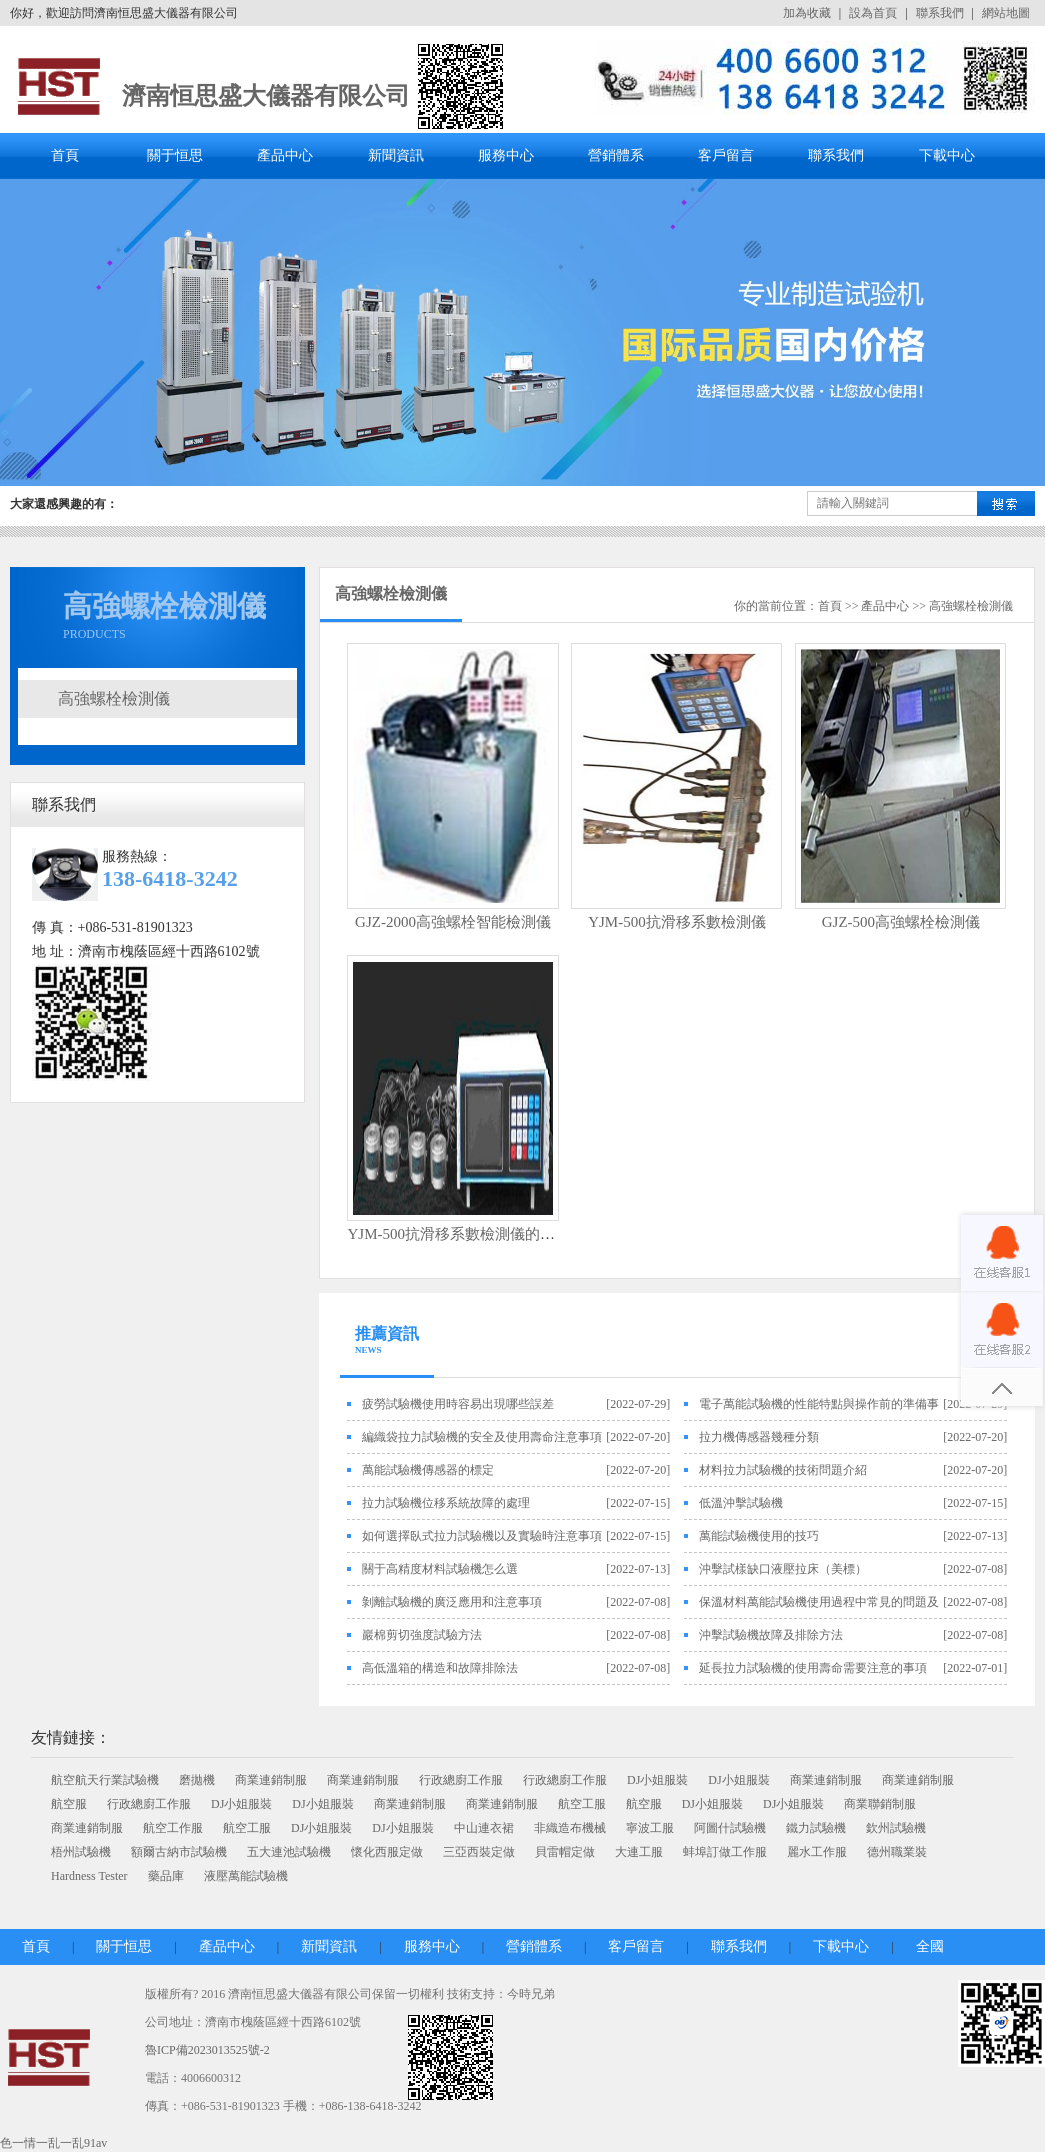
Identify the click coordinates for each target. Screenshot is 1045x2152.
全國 (930, 1946)
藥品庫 (166, 1876)
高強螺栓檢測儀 (114, 698)
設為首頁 (873, 13)
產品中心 (285, 155)
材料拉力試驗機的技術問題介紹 (783, 1470)
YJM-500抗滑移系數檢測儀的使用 (458, 1234)
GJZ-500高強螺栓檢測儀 (901, 922)
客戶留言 (726, 155)
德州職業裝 (897, 1852)
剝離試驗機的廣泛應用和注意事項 (452, 1602)
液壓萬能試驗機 (246, 1876)
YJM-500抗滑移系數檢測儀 (677, 922)
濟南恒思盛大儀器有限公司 (266, 96)
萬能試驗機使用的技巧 (759, 1536)
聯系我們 (940, 13)
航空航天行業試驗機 (105, 1780)
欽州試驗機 (896, 1828)
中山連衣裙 (484, 1828)
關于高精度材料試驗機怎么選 (440, 1569)
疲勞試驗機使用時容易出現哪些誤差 (458, 1404)
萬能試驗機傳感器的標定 (428, 1470)
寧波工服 (650, 1828)
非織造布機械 (570, 1828)
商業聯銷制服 (880, 1804)
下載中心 (947, 155)
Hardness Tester (89, 1876)
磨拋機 (197, 1780)
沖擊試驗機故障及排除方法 (771, 1635)
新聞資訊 (396, 155)
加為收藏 (807, 13)
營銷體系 (616, 155)
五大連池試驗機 (289, 1852)
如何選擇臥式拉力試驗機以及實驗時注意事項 (482, 1536)
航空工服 (582, 1804)
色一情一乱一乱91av (53, 2143)
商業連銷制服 (271, 1780)
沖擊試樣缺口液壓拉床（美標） (783, 1569)
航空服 (69, 1804)
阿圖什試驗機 (730, 1828)
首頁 (65, 155)
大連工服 (639, 1852)
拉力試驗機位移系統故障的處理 (446, 1503)
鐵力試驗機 (816, 1828)
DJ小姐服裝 (657, 1780)
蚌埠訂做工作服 (725, 1852)
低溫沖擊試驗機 (741, 1503)
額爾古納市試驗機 (179, 1852)
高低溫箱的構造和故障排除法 (440, 1668)
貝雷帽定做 (565, 1852)
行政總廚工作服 (461, 1780)
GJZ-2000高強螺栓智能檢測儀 (453, 922)
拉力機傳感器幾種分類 (759, 1437)
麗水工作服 (817, 1852)
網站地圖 (1006, 13)
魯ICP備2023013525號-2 (207, 2050)
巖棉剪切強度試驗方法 (422, 1635)
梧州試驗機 (81, 1852)
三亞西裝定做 (479, 1852)
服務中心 (506, 155)
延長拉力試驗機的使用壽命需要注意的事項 (813, 1668)
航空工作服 (173, 1828)
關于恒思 (175, 155)
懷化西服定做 (387, 1852)
